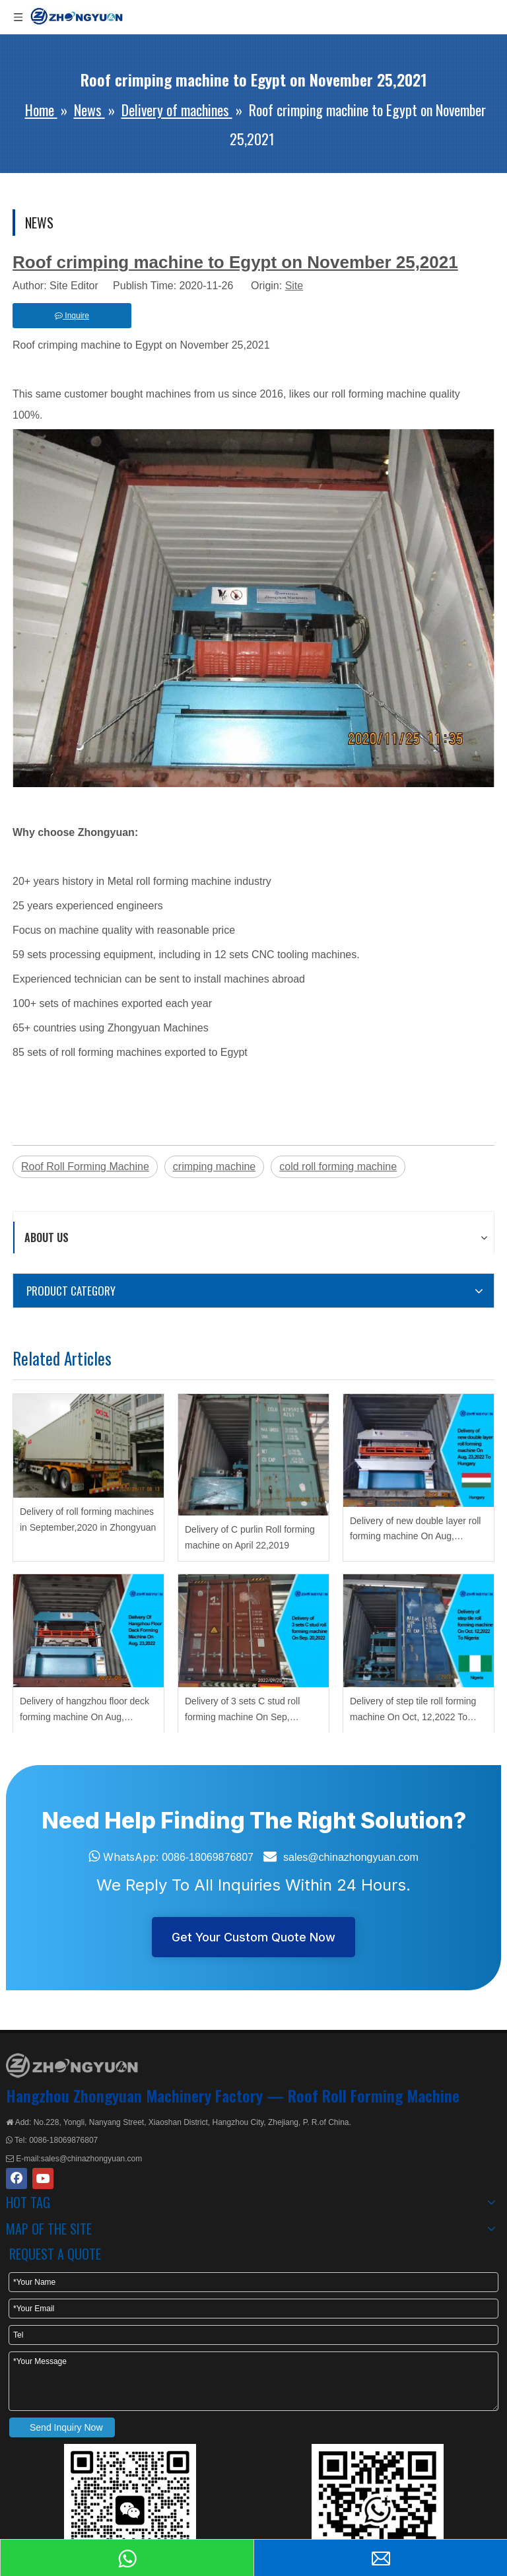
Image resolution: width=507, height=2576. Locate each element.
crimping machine (214, 1166)
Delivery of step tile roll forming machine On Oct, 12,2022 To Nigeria (413, 1710)
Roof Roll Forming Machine (85, 1166)
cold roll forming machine (338, 1166)
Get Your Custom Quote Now (253, 1937)
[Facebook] (16, 2178)
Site (294, 285)
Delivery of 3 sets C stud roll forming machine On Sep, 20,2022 (242, 1710)
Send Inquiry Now (66, 2427)
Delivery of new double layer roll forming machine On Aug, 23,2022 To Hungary (415, 1530)
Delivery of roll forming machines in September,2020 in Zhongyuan (88, 1519)
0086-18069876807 (208, 1857)
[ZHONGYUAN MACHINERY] (72, 2065)
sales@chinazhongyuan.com (351, 1857)
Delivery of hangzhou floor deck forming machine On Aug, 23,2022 (84, 1710)
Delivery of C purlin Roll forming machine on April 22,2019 (250, 1537)
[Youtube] (42, 2178)
